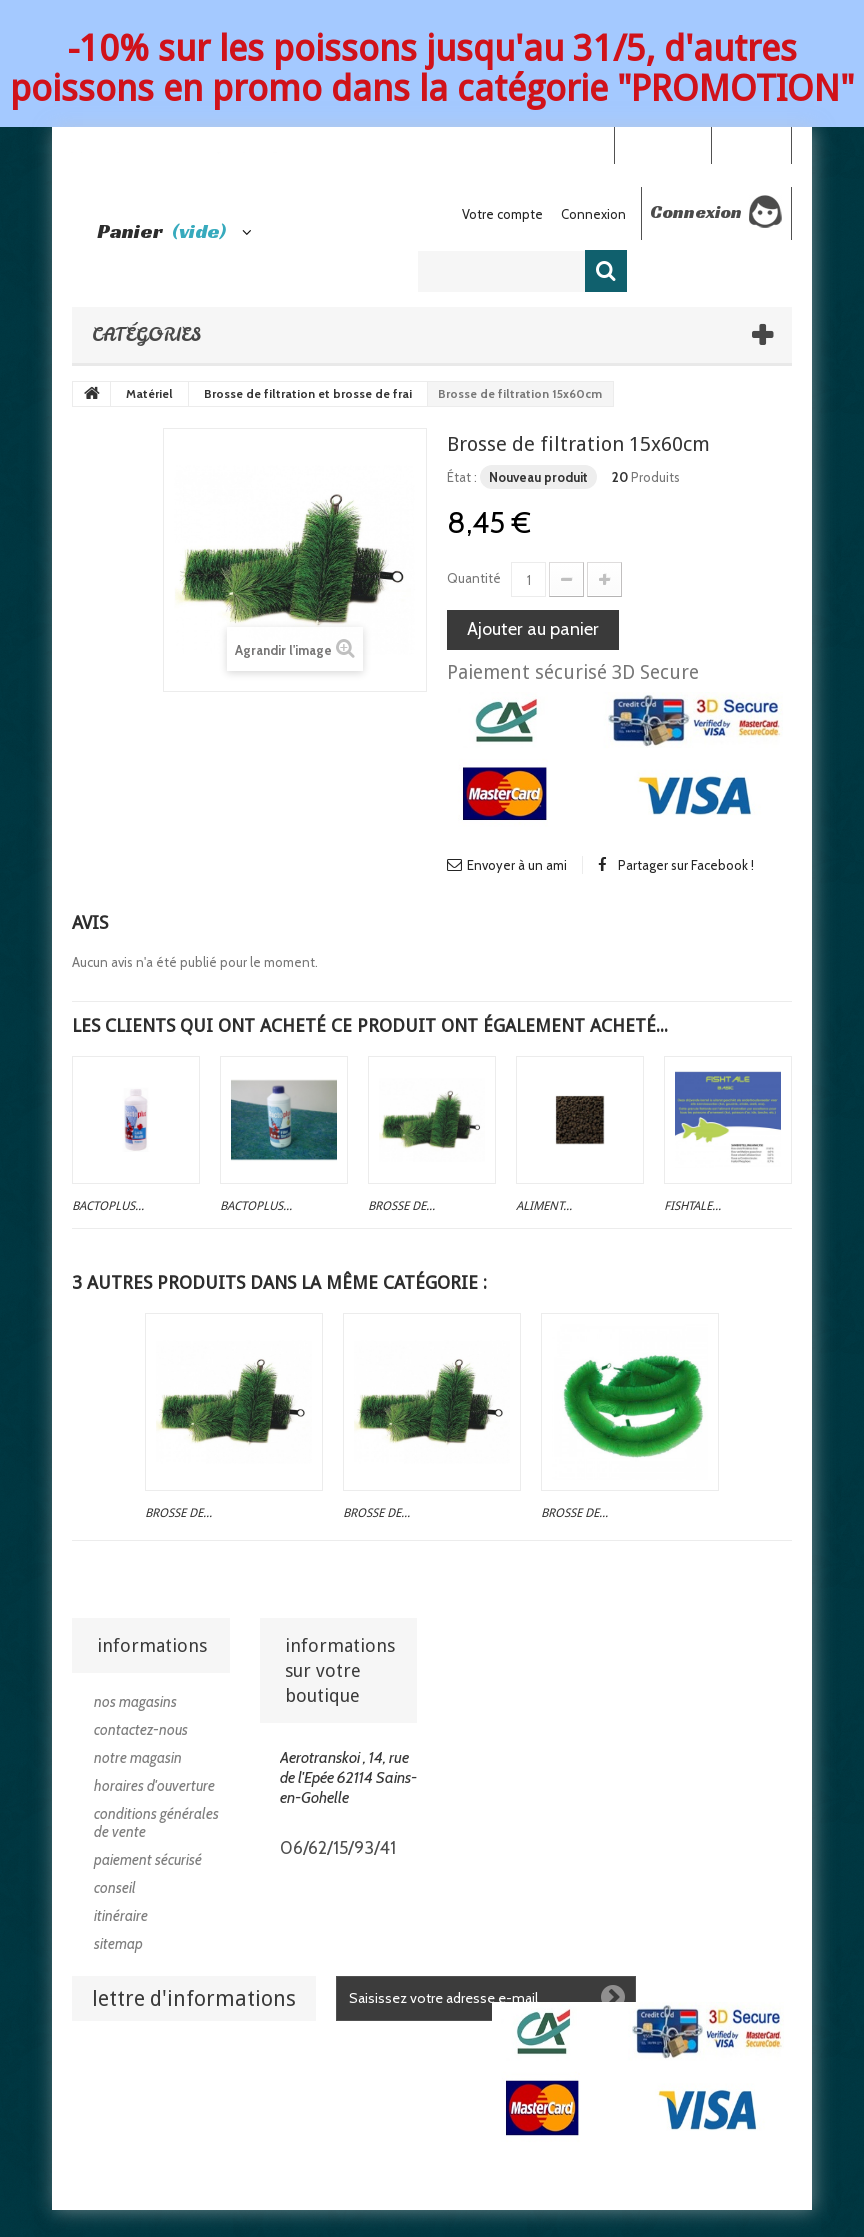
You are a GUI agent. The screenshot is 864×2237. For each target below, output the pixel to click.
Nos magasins (135, 1702)
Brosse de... (401, 1206)
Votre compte (502, 214)
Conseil (115, 1888)
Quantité (474, 578)
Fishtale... (692, 1206)
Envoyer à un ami (517, 865)
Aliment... (544, 1206)
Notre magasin (138, 1758)
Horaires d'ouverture (154, 1786)
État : (462, 477)
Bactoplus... (108, 1206)
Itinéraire (121, 1916)
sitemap (118, 1944)
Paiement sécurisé (148, 1860)
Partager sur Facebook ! (686, 865)
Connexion (751, 144)
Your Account (662, 144)
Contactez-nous (141, 1730)
